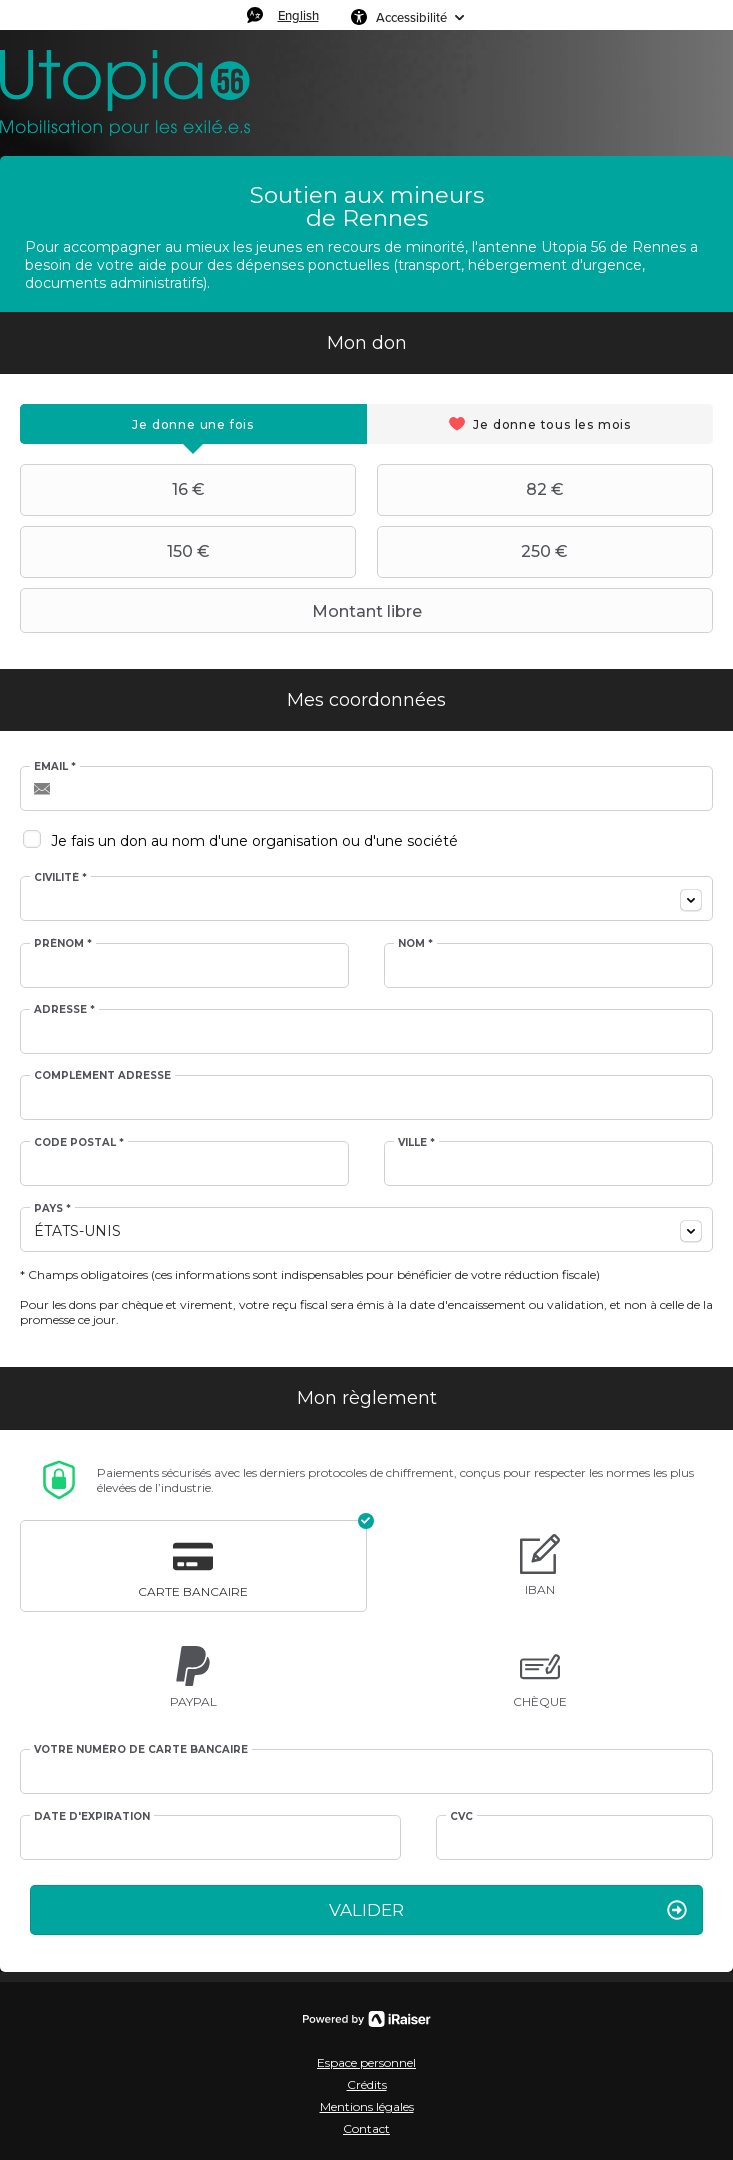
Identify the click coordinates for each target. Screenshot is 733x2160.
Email (55, 767)
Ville (416, 1143)
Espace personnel (366, 2062)
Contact (366, 2128)
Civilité (60, 878)
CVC (461, 1817)
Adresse (64, 1010)
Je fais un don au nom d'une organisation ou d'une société (254, 841)
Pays (52, 1209)
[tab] (193, 424)
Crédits (367, 2084)
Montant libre (223, 611)
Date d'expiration (92, 1817)
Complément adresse (102, 1076)
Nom (415, 944)
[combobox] (366, 898)
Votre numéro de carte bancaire (141, 1750)
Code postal (79, 1143)
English (298, 15)
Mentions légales (367, 2106)
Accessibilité (411, 17)
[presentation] (193, 424)
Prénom (63, 944)
